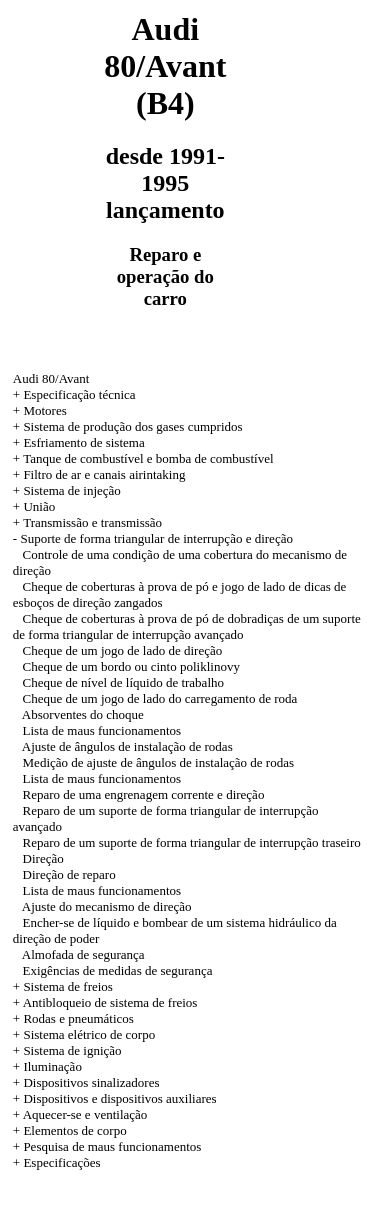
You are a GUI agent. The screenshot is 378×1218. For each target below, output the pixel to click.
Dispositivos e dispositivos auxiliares (119, 1098)
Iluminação (52, 1066)
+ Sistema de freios (63, 986)
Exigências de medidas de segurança (118, 970)
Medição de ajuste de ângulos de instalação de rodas (158, 762)
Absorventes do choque (83, 714)
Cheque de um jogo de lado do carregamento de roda (160, 698)
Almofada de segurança (83, 954)
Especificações (61, 1162)
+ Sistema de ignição (67, 1050)
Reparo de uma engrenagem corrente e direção (144, 794)
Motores (44, 410)
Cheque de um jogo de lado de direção (123, 650)
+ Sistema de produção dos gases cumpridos (128, 426)
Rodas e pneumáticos (78, 1018)
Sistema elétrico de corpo (89, 1034)
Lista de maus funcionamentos (102, 730)
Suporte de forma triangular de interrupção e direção (156, 538)
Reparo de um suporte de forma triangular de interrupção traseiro (192, 842)
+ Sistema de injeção (67, 490)
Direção (43, 858)
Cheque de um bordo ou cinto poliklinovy (131, 666)
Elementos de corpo (74, 1130)
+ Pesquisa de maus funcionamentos (107, 1146)
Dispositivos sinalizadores (91, 1082)
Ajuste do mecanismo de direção (107, 906)
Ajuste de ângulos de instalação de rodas (127, 746)
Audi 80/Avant (51, 378)
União (39, 506)
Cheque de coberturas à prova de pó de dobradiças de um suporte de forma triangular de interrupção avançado (187, 626)
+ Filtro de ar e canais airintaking (99, 474)
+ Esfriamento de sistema (79, 442)
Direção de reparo (69, 874)
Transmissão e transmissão (92, 522)
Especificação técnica (79, 394)
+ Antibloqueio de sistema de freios (105, 1002)
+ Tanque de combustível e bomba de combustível (143, 458)
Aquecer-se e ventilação (85, 1114)
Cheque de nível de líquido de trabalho (123, 682)
